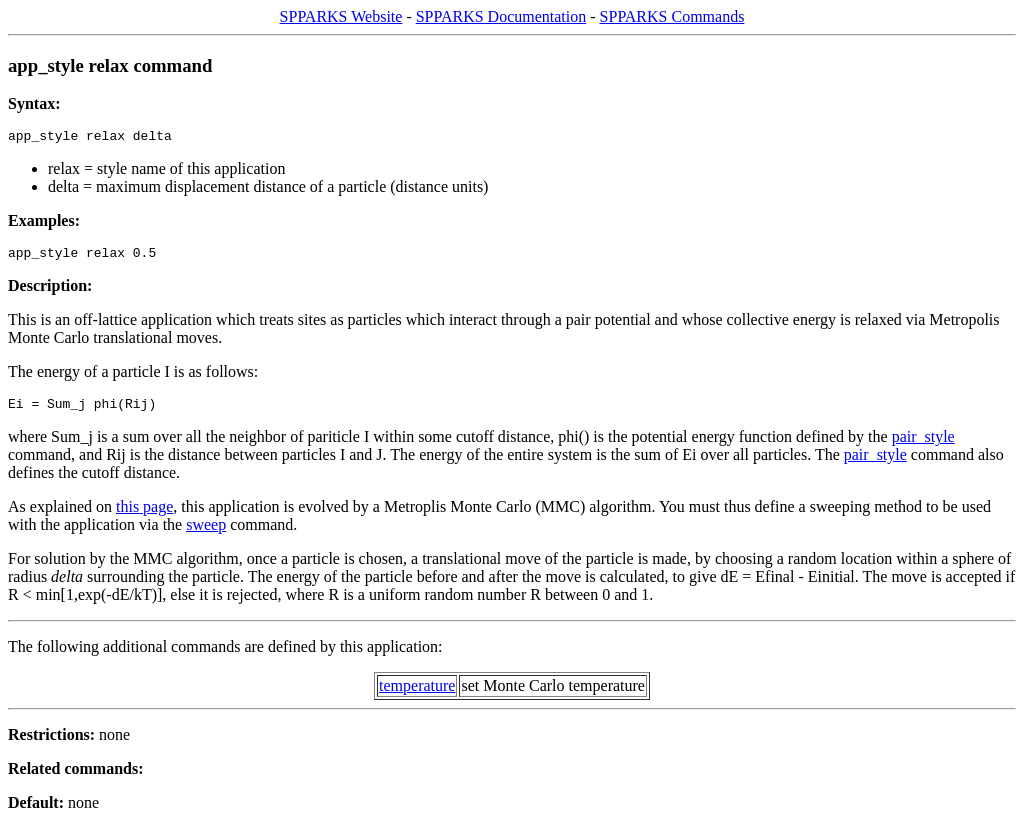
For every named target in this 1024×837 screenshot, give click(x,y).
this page (144, 515)
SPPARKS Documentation (501, 16)
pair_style (923, 445)
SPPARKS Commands (672, 16)
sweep (206, 533)
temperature (417, 694)
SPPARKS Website (341, 16)
